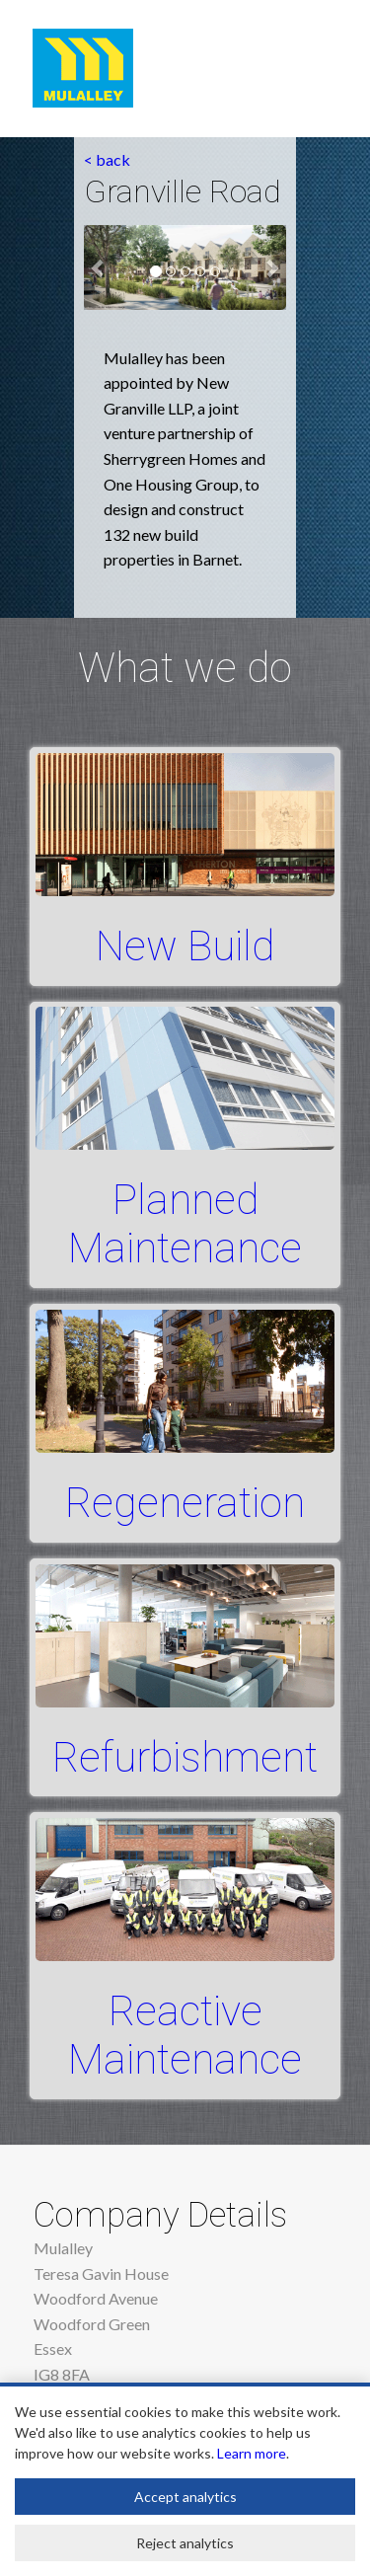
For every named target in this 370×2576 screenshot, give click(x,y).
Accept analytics (185, 2496)
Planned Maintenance (185, 1223)
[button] (99, 267)
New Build (185, 946)
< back (107, 159)
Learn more (251, 2453)
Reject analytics (185, 2543)
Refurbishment (185, 1757)
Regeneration (185, 1502)
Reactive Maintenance (185, 2035)
